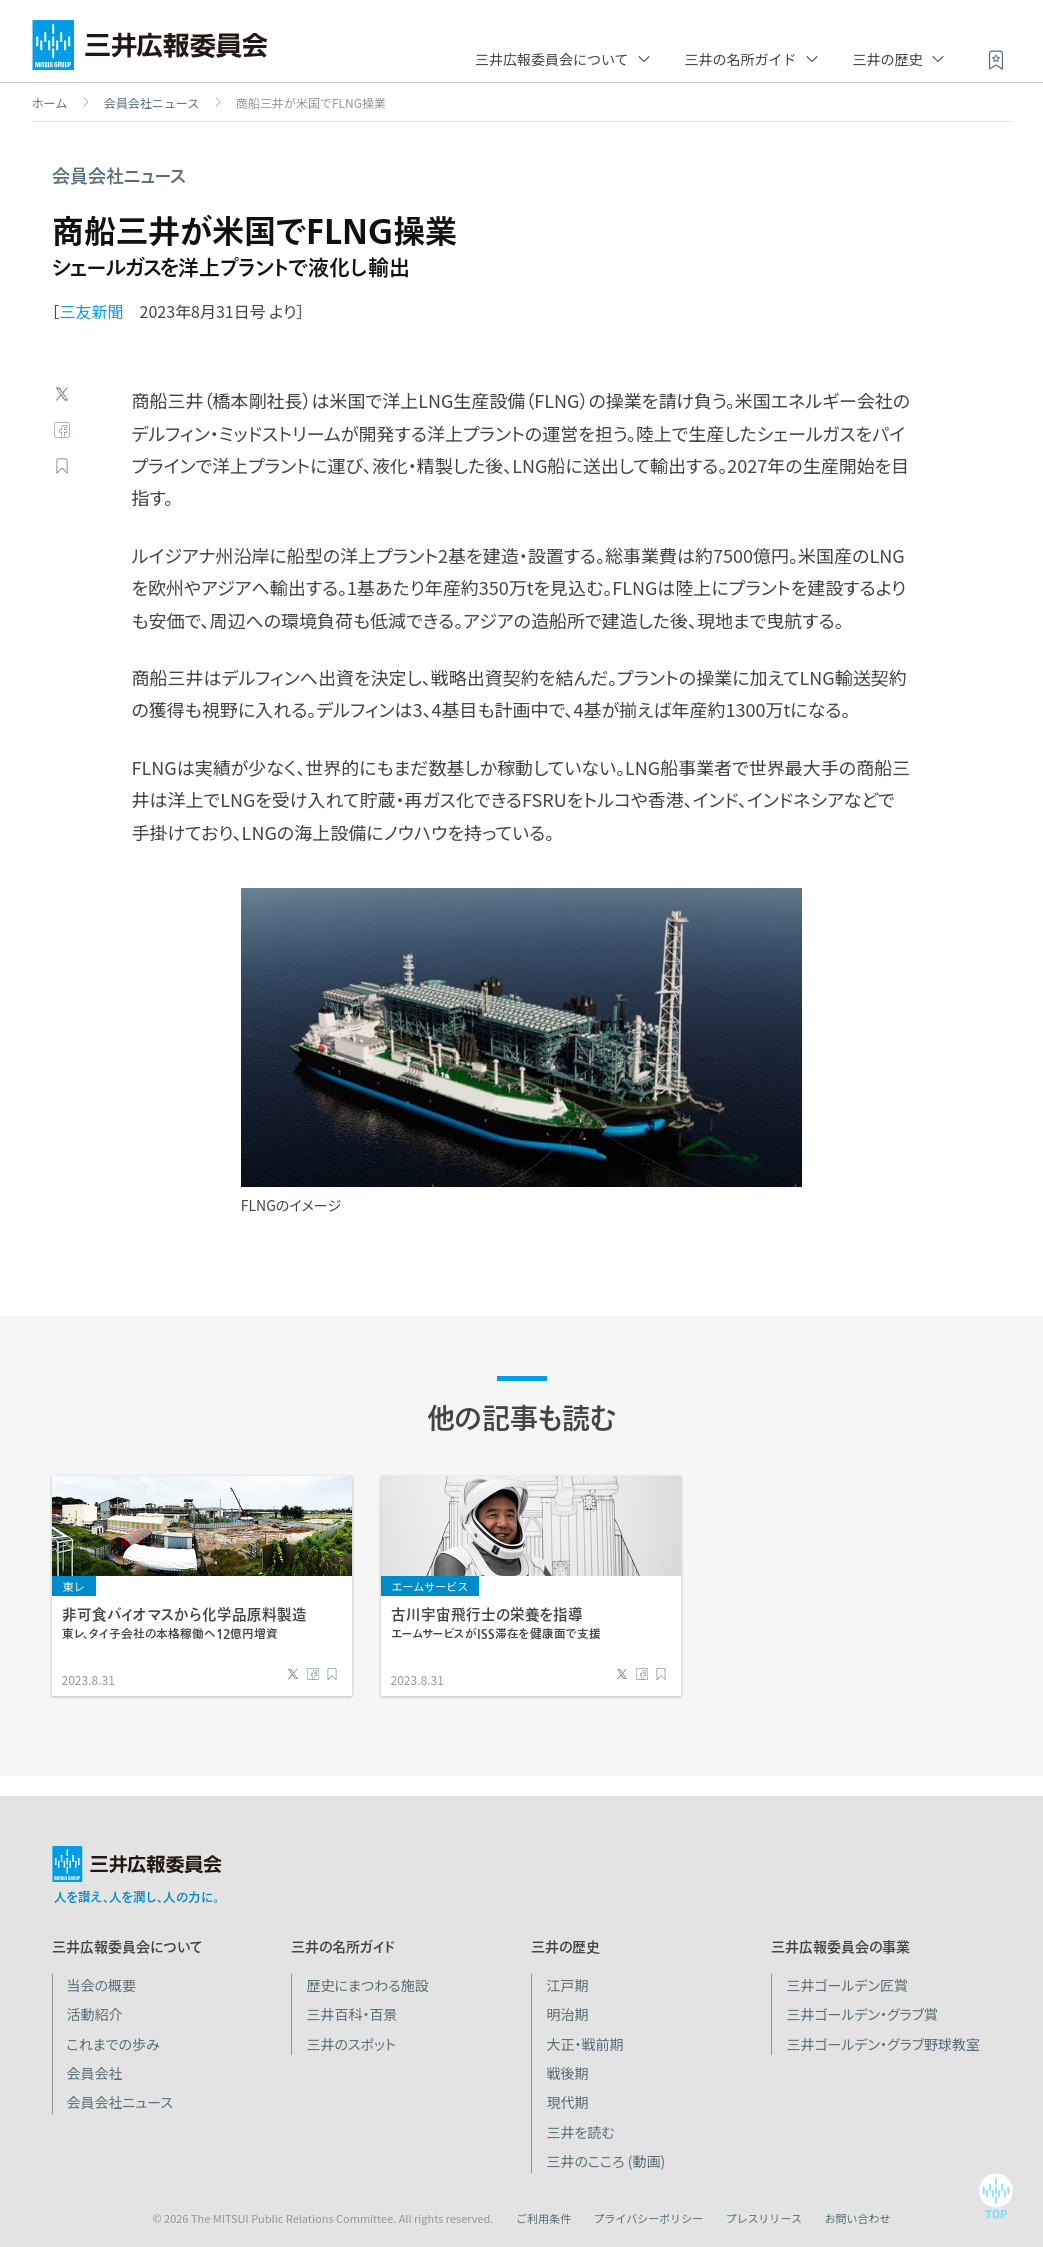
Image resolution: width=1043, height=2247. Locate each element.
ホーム (50, 103)
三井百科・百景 (351, 2014)
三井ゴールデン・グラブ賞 (862, 2014)
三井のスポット (350, 2044)
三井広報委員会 (150, 50)
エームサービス (430, 1586)
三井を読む (580, 2132)
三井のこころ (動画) (605, 2161)
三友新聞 (92, 311)
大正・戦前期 (584, 2044)
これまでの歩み (113, 2044)
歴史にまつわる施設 (367, 1985)
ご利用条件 (543, 2218)
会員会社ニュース (151, 103)
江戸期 (567, 1985)
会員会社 (95, 2073)
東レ (74, 1586)
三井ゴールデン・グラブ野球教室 (883, 2044)
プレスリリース (764, 2218)
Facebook (62, 430)
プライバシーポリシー (648, 2218)
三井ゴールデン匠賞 (847, 1985)
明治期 (567, 2014)
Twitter (62, 394)
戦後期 (567, 2073)
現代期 (567, 2102)
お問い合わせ (858, 2218)
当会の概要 (102, 1985)
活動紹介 (95, 2014)
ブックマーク (62, 466)
